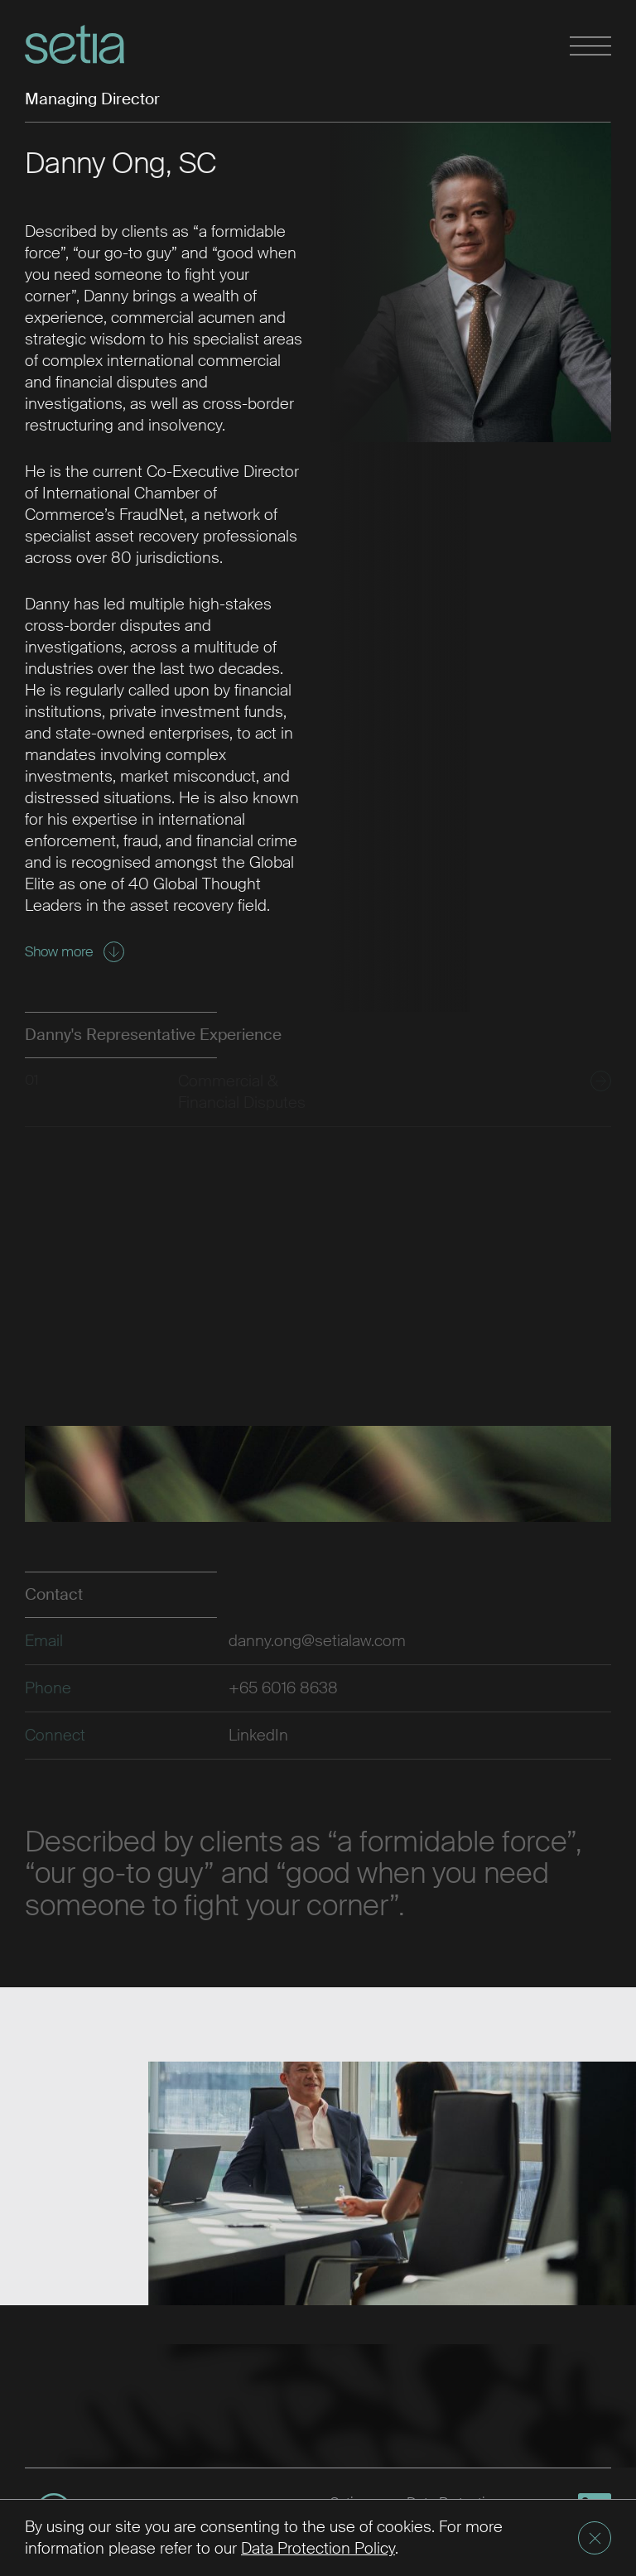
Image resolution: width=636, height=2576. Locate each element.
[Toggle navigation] (590, 47)
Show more (74, 951)
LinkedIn (258, 1735)
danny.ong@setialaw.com (317, 1640)
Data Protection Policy (318, 2548)
